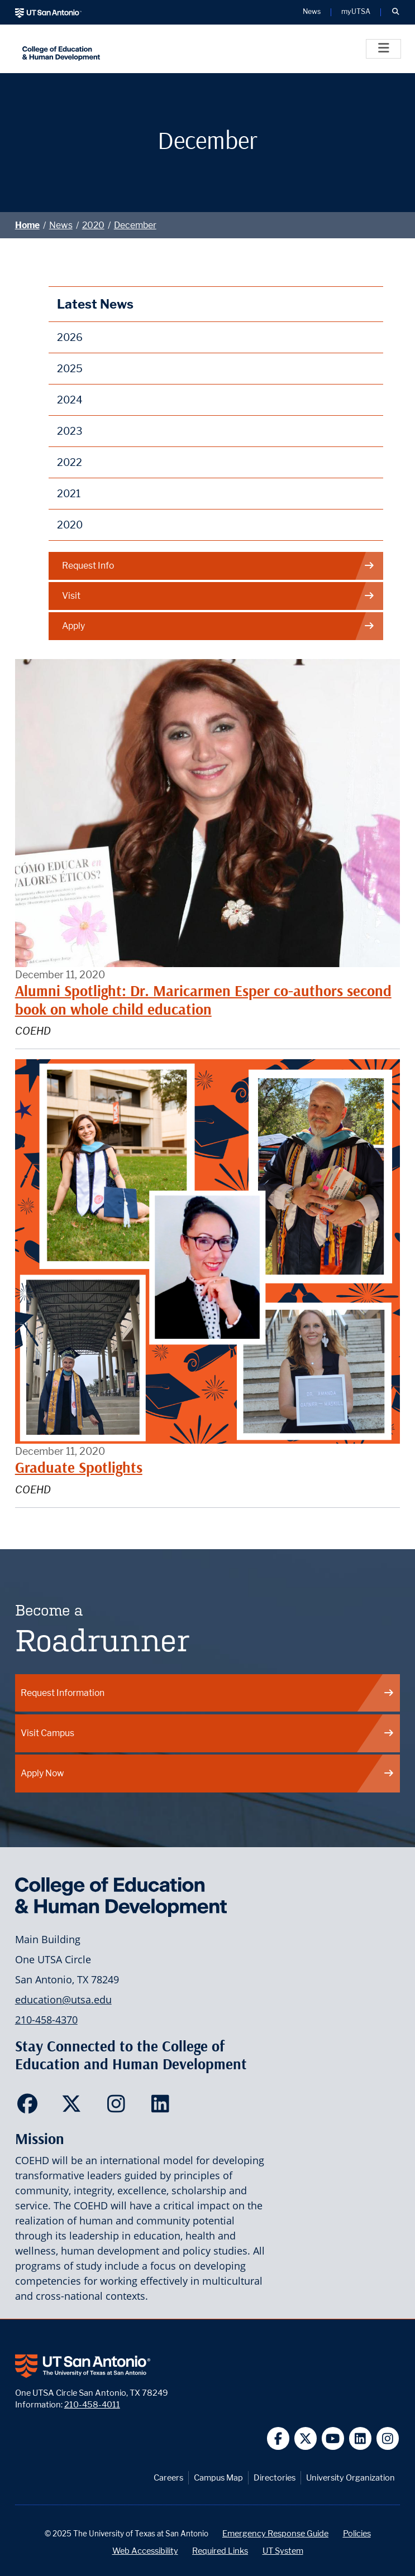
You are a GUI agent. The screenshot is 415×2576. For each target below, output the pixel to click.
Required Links (220, 2550)
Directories (274, 2477)
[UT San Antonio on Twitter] (305, 2438)
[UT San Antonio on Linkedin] (360, 2438)
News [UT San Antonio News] (312, 12)
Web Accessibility (145, 2550)
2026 (70, 337)
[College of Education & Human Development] (135, 49)
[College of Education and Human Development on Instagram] (118, 2107)
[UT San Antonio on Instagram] (387, 2438)
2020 (93, 225)
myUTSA (355, 12)
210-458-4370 (46, 2019)
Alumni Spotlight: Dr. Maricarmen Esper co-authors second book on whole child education (203, 1000)
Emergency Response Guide (275, 2533)
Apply (218, 626)
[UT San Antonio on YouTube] (333, 2438)
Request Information (208, 1693)
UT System (283, 2550)
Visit (218, 596)
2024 (70, 400)
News (61, 225)
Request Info (218, 566)
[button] (395, 12)
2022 (69, 462)
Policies (357, 2533)
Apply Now (208, 1773)
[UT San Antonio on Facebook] (278, 2438)
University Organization (350, 2477)
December (135, 225)
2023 (70, 431)
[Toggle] (383, 49)
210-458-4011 (92, 2404)
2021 (68, 493)
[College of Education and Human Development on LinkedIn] (162, 2107)
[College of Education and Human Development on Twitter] (74, 2107)
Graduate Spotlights (78, 1467)
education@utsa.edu (63, 1999)
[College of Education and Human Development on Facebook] (29, 2107)
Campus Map (218, 2477)
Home (27, 225)
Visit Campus (208, 1733)
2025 (70, 368)
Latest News (95, 303)
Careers (168, 2477)
